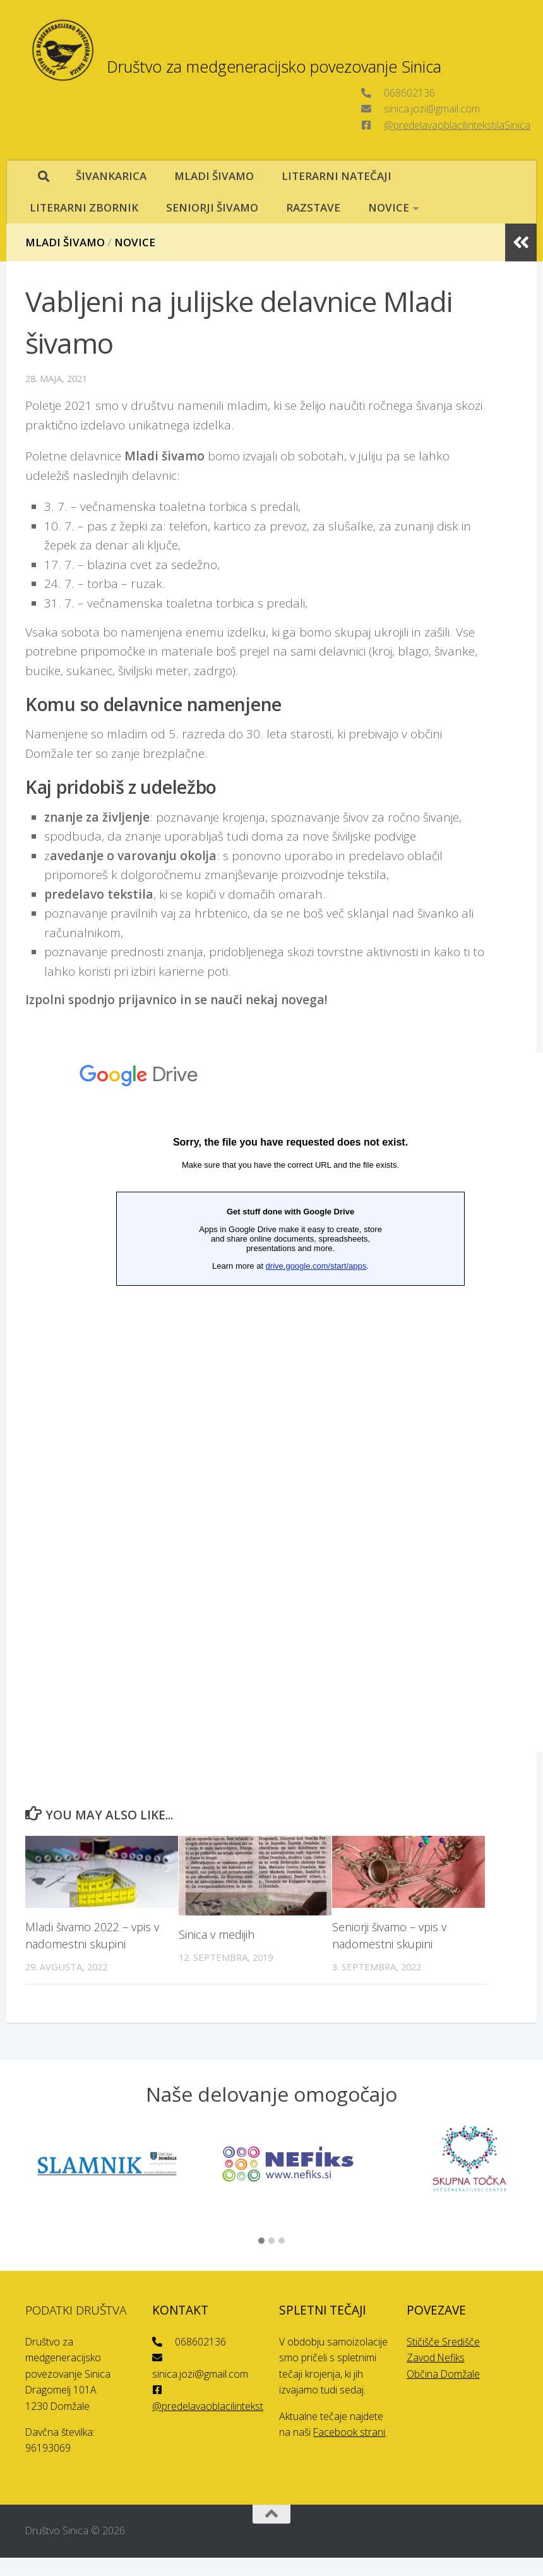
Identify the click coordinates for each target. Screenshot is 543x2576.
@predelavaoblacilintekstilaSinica (457, 125)
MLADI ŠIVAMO (214, 176)
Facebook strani (349, 2432)
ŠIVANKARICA (111, 176)
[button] (261, 2241)
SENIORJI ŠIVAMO (212, 207)
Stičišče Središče (443, 2342)
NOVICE (388, 207)
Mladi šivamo (65, 242)
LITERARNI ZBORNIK (84, 207)
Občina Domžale (443, 2374)
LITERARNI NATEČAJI (336, 176)
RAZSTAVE (313, 207)
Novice (134, 242)
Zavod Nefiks (436, 2357)
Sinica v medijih (216, 1934)
